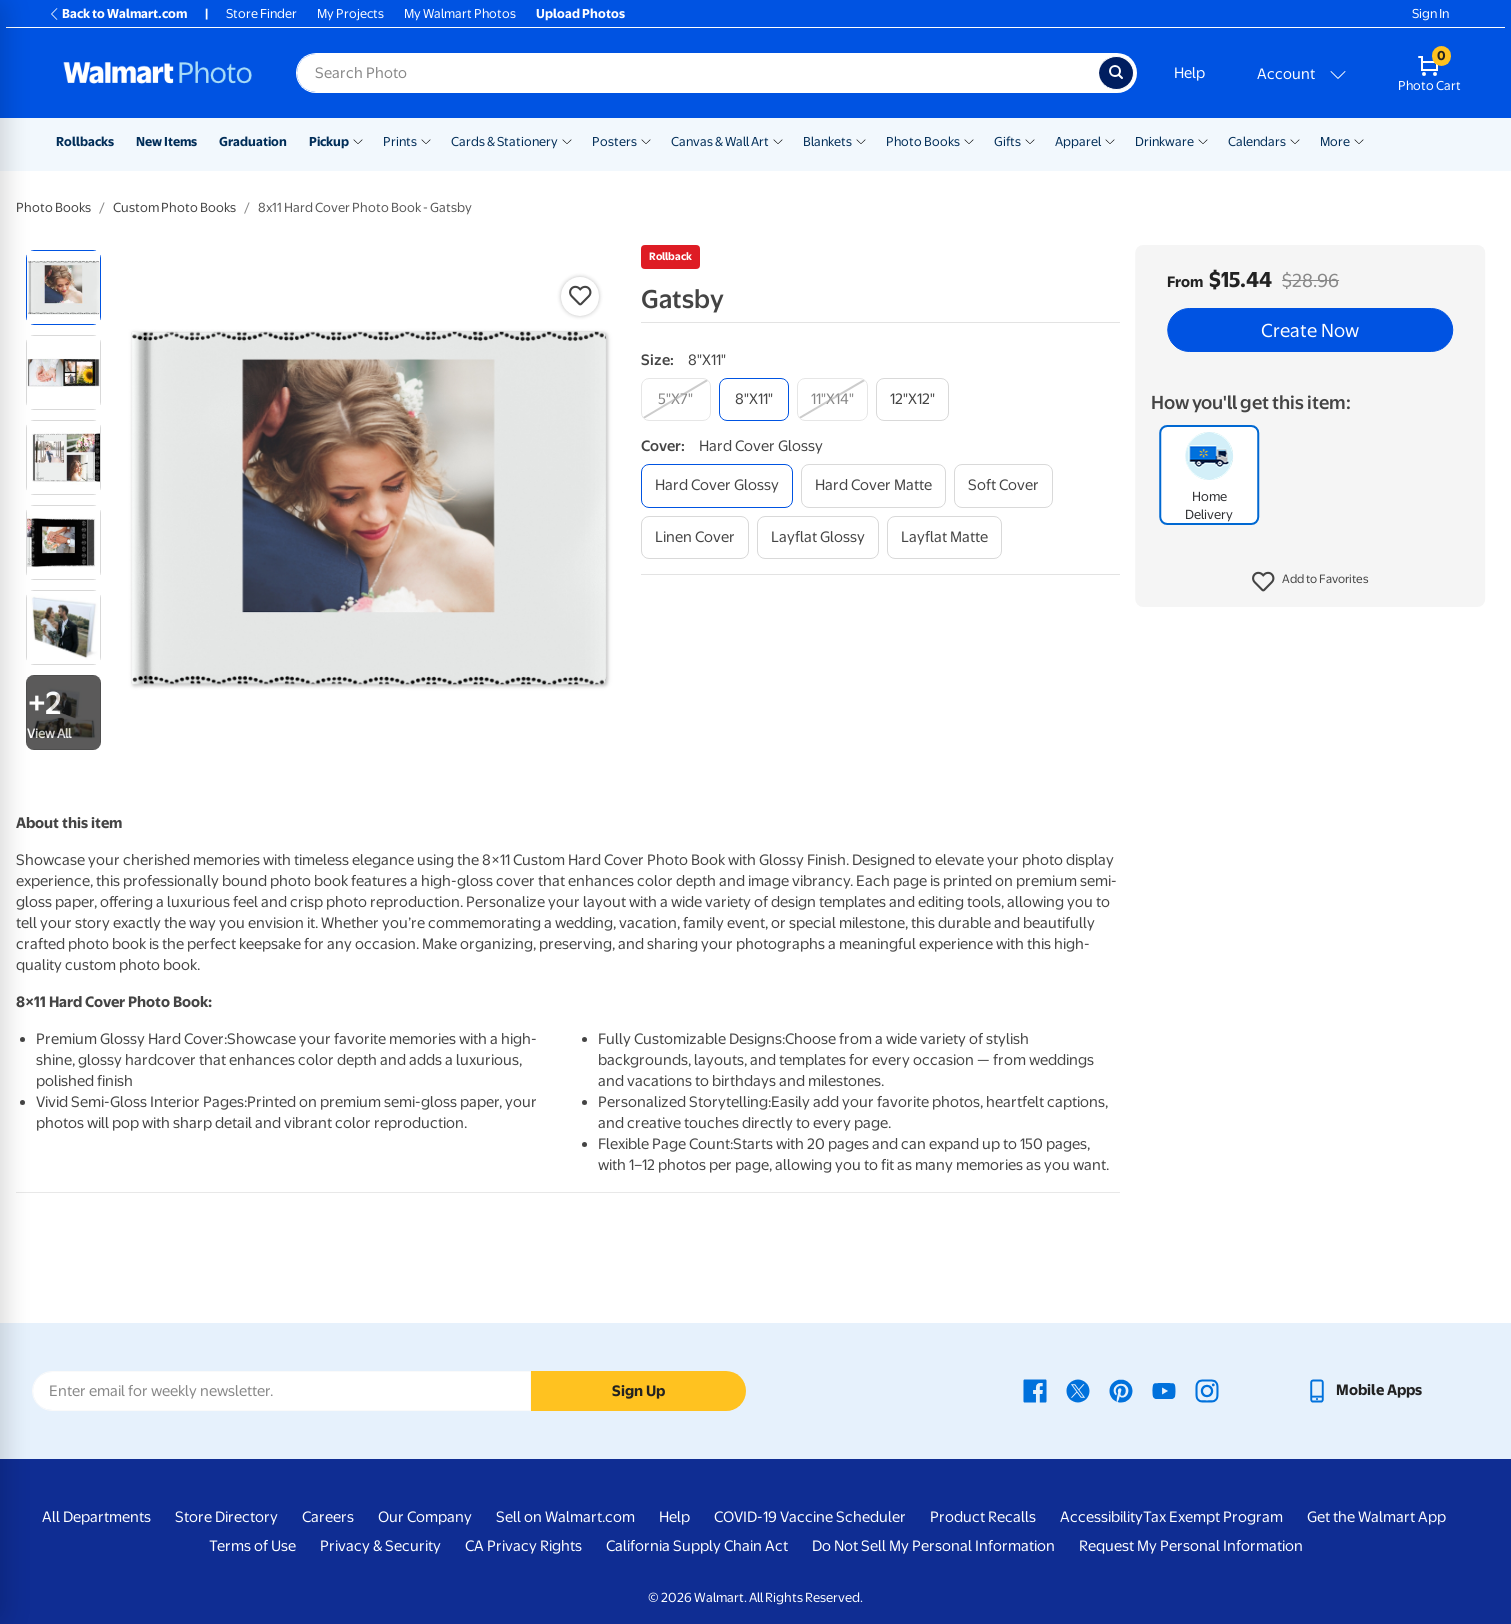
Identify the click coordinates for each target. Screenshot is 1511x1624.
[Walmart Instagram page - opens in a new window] (1207, 1390)
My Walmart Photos (460, 13)
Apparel (1078, 141)
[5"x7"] (676, 399)
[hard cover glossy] (717, 485)
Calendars (1257, 141)
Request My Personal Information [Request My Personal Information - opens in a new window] (1191, 1546)
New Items (166, 141)
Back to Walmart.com (117, 13)
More (1335, 141)
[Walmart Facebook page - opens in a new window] (1035, 1390)
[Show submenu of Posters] (646, 140)
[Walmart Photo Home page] (158, 73)
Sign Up (638, 1391)
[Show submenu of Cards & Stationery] (567, 140)
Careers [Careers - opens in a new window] (328, 1517)
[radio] (63, 287)
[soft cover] (1003, 485)
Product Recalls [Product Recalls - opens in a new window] (983, 1517)
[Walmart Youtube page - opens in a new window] (1164, 1390)
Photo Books (923, 141)
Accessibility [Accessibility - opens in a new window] (1101, 1517)
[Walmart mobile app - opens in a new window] (1363, 1390)
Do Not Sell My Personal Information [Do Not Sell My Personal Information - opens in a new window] (933, 1546)
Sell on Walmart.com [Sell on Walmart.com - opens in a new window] (565, 1517)
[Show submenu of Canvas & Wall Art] (778, 140)
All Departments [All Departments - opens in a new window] (96, 1517)
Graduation (253, 141)
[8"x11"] (754, 399)
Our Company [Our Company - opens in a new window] (425, 1517)
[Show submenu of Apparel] (1110, 140)
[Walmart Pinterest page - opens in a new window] (1121, 1390)
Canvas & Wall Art (720, 141)
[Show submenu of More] (1359, 140)
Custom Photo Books (174, 207)
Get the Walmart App (1376, 1517)
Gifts (1007, 141)
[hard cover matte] (873, 485)
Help (1189, 73)
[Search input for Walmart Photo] (697, 73)
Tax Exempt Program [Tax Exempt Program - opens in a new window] (1213, 1517)
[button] (1310, 582)
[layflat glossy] (818, 537)
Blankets (827, 141)
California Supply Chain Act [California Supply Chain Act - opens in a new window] (697, 1546)
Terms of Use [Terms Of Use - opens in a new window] (252, 1546)
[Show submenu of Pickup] (358, 140)
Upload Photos (580, 13)
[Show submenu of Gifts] (1030, 140)
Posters (614, 141)
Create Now (1310, 330)
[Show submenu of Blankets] (861, 140)
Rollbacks (85, 141)
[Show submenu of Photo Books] (969, 140)
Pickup (329, 141)
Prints (400, 141)
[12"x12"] (912, 399)
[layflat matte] (944, 537)
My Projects (350, 13)
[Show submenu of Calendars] (1295, 140)
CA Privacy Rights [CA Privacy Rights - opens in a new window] (523, 1546)
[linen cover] (695, 537)
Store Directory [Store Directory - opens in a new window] (226, 1517)
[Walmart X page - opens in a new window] (1078, 1390)
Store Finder (261, 13)
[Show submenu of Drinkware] (1203, 140)
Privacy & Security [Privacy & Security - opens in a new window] (380, 1546)
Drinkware (1164, 141)
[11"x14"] (832, 399)
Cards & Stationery (504, 141)
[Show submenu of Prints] (426, 140)
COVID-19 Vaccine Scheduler (810, 1517)
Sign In (1430, 13)
